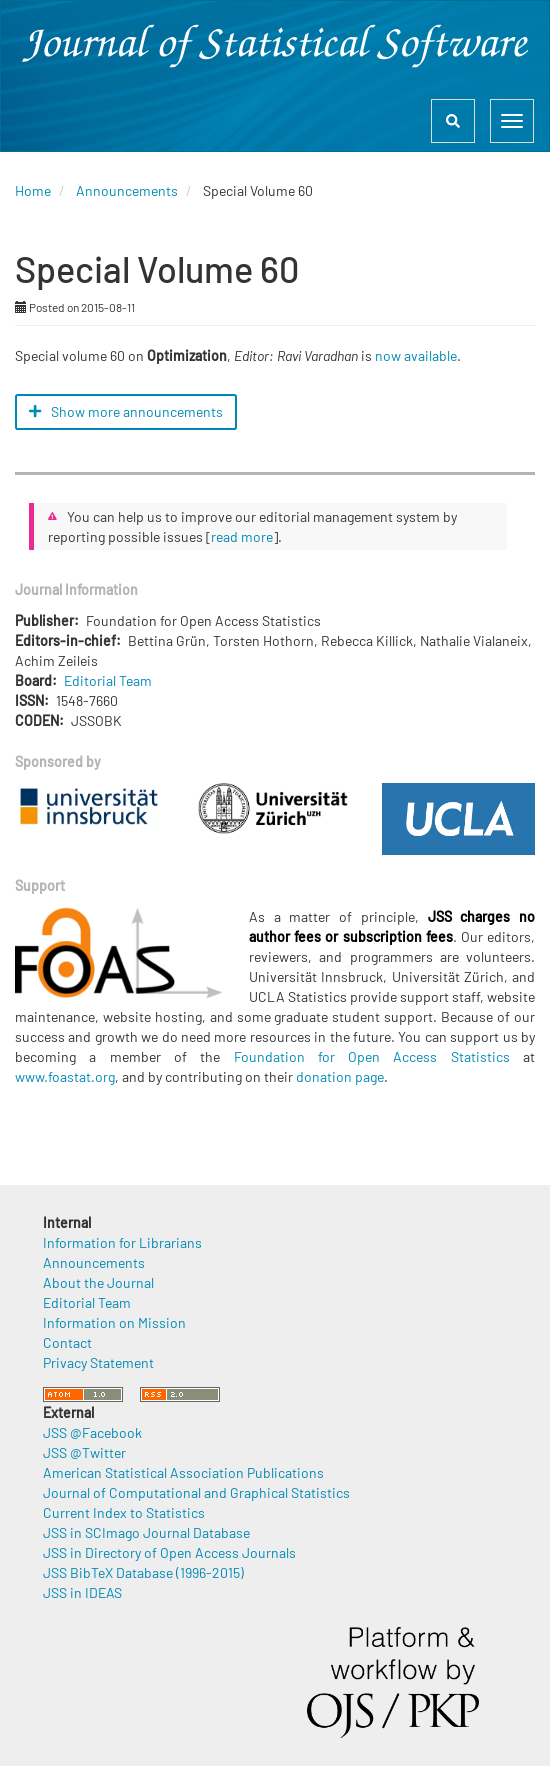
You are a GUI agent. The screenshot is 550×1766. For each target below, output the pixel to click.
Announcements (127, 190)
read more (242, 536)
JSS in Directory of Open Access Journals (169, 1552)
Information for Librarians (122, 1242)
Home (33, 190)
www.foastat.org (65, 1076)
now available (416, 355)
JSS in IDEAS (82, 1592)
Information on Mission (114, 1322)
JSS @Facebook (92, 1432)
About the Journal (98, 1282)
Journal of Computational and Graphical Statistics (196, 1492)
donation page (340, 1076)
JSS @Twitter (84, 1452)
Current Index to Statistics (124, 1512)
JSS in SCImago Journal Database (146, 1532)
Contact (67, 1342)
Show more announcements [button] (126, 411)
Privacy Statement (98, 1362)
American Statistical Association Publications (183, 1472)
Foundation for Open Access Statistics (372, 1056)
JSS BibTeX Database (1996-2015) (143, 1572)
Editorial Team (108, 680)
